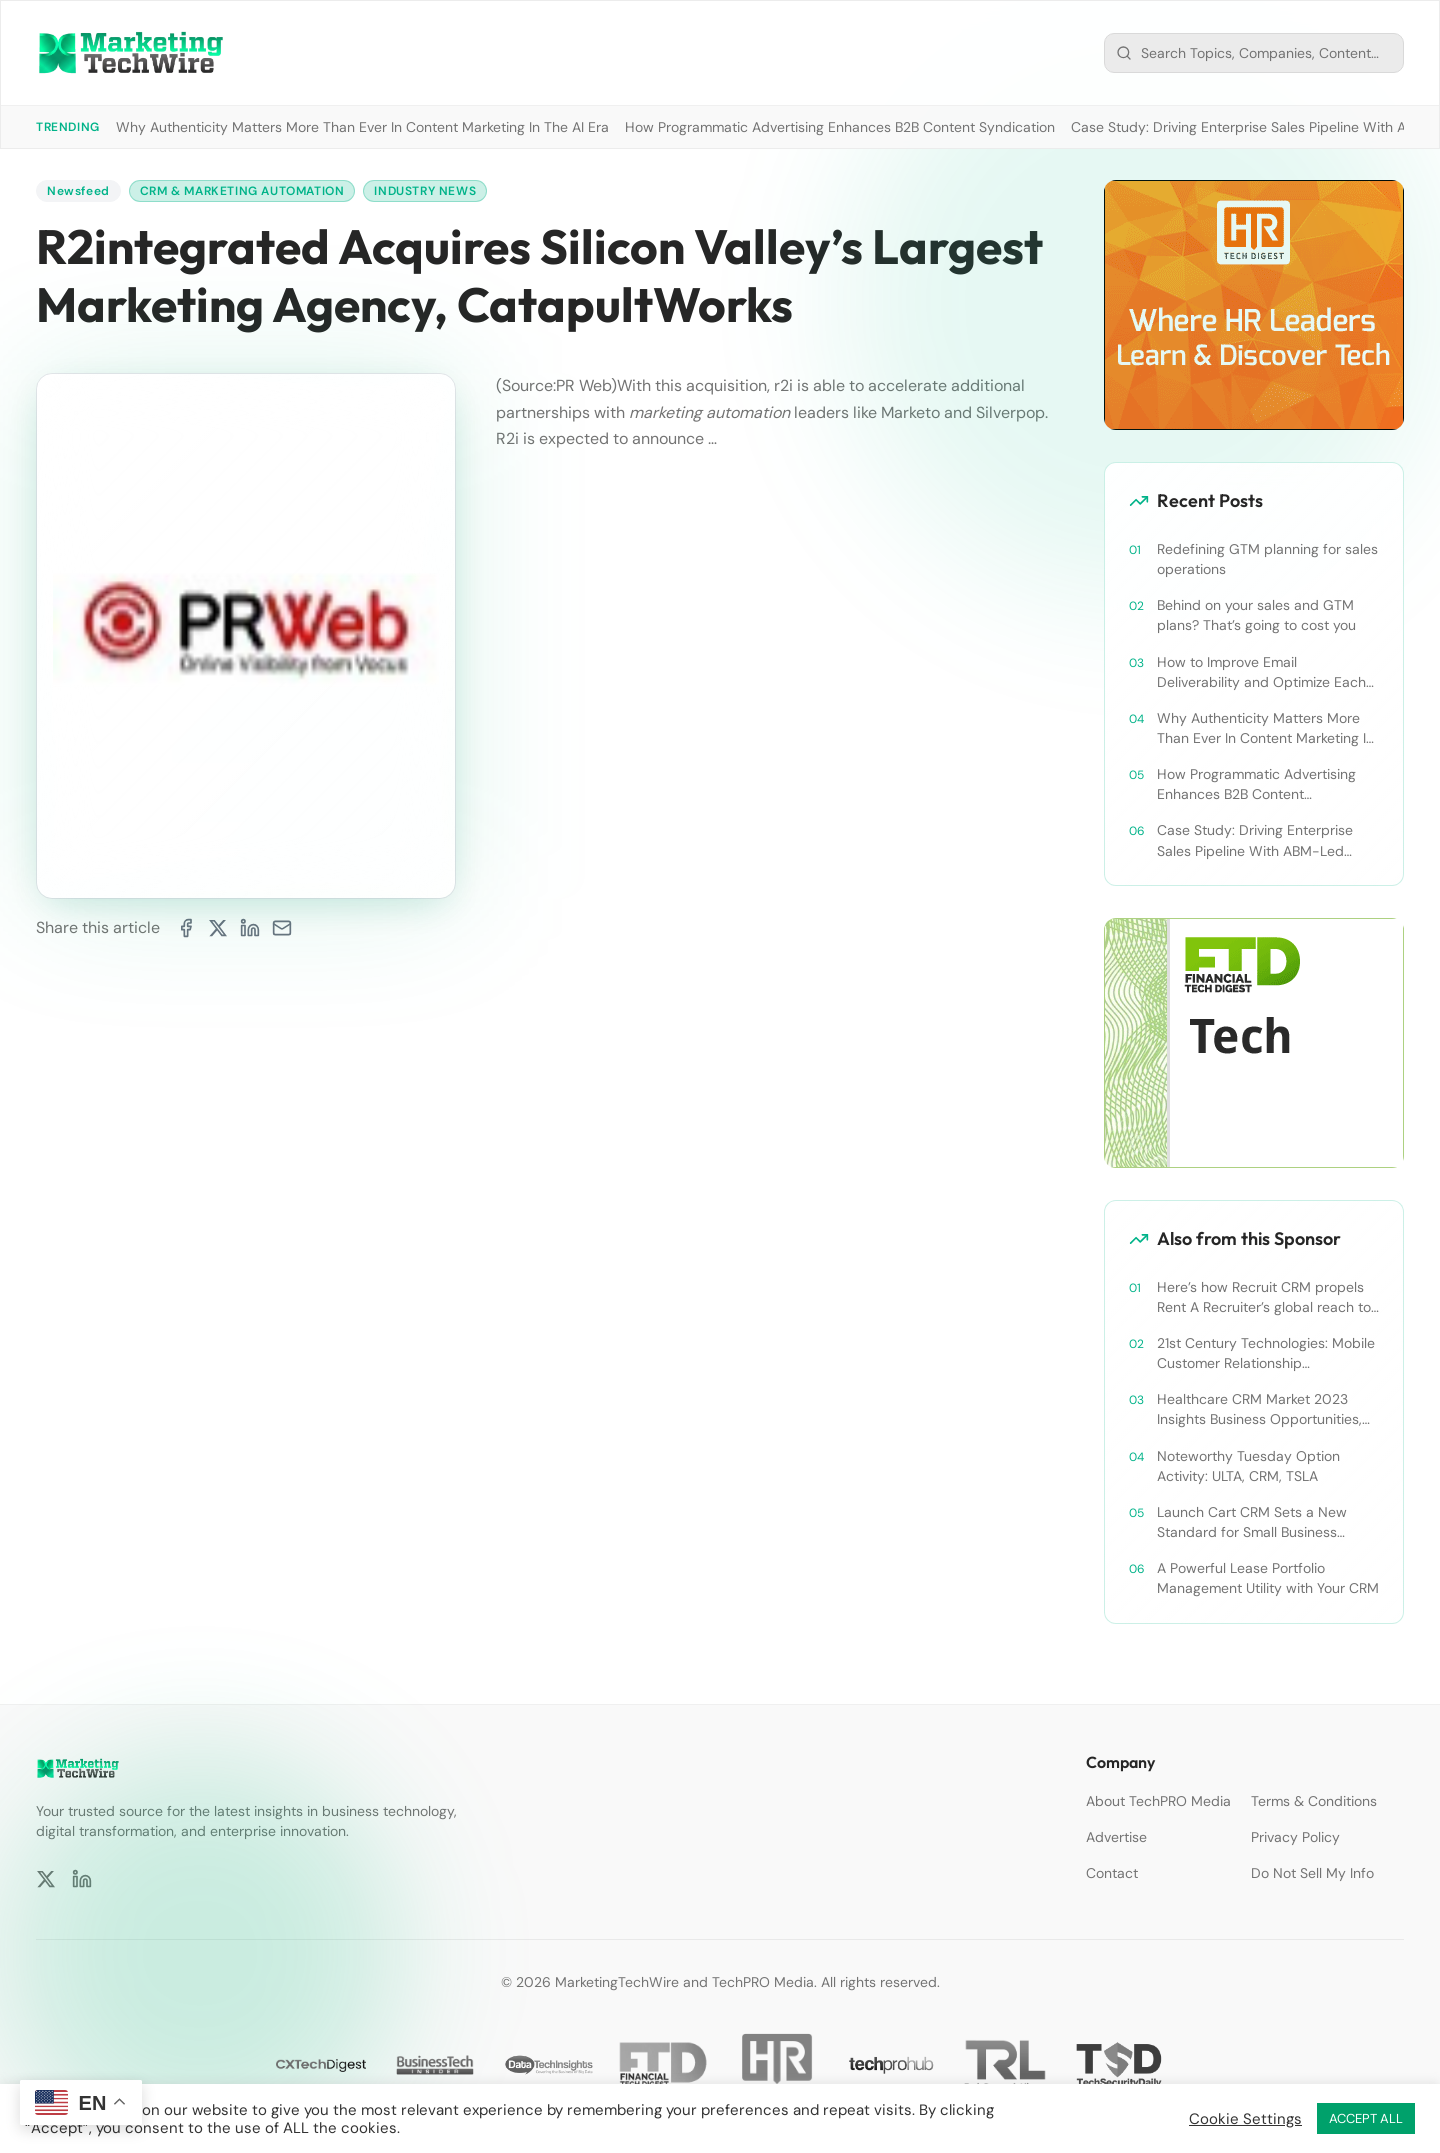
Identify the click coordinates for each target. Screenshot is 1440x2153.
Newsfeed (78, 191)
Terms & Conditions (1314, 1801)
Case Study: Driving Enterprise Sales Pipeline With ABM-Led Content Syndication (1255, 840)
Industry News (425, 191)
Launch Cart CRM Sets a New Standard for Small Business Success (1252, 1522)
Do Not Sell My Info (1312, 1873)
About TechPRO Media (1158, 1801)
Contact (1112, 1873)
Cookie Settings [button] (1245, 2119)
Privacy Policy (1295, 1837)
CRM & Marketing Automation (242, 191)
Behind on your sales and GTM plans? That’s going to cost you (1256, 615)
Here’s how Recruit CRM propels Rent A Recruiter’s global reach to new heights (1264, 1297)
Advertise (1116, 1837)
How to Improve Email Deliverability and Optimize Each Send (1261, 672)
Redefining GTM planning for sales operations (1267, 559)
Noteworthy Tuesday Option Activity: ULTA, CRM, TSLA (1248, 1466)
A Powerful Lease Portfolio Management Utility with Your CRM (1268, 1578)
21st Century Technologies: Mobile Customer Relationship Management (1266, 1353)
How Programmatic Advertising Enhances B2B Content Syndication (840, 127)
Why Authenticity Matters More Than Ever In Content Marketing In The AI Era (362, 127)
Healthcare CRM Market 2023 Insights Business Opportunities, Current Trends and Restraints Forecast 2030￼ (1259, 1409)
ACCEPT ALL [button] (1366, 2118)
